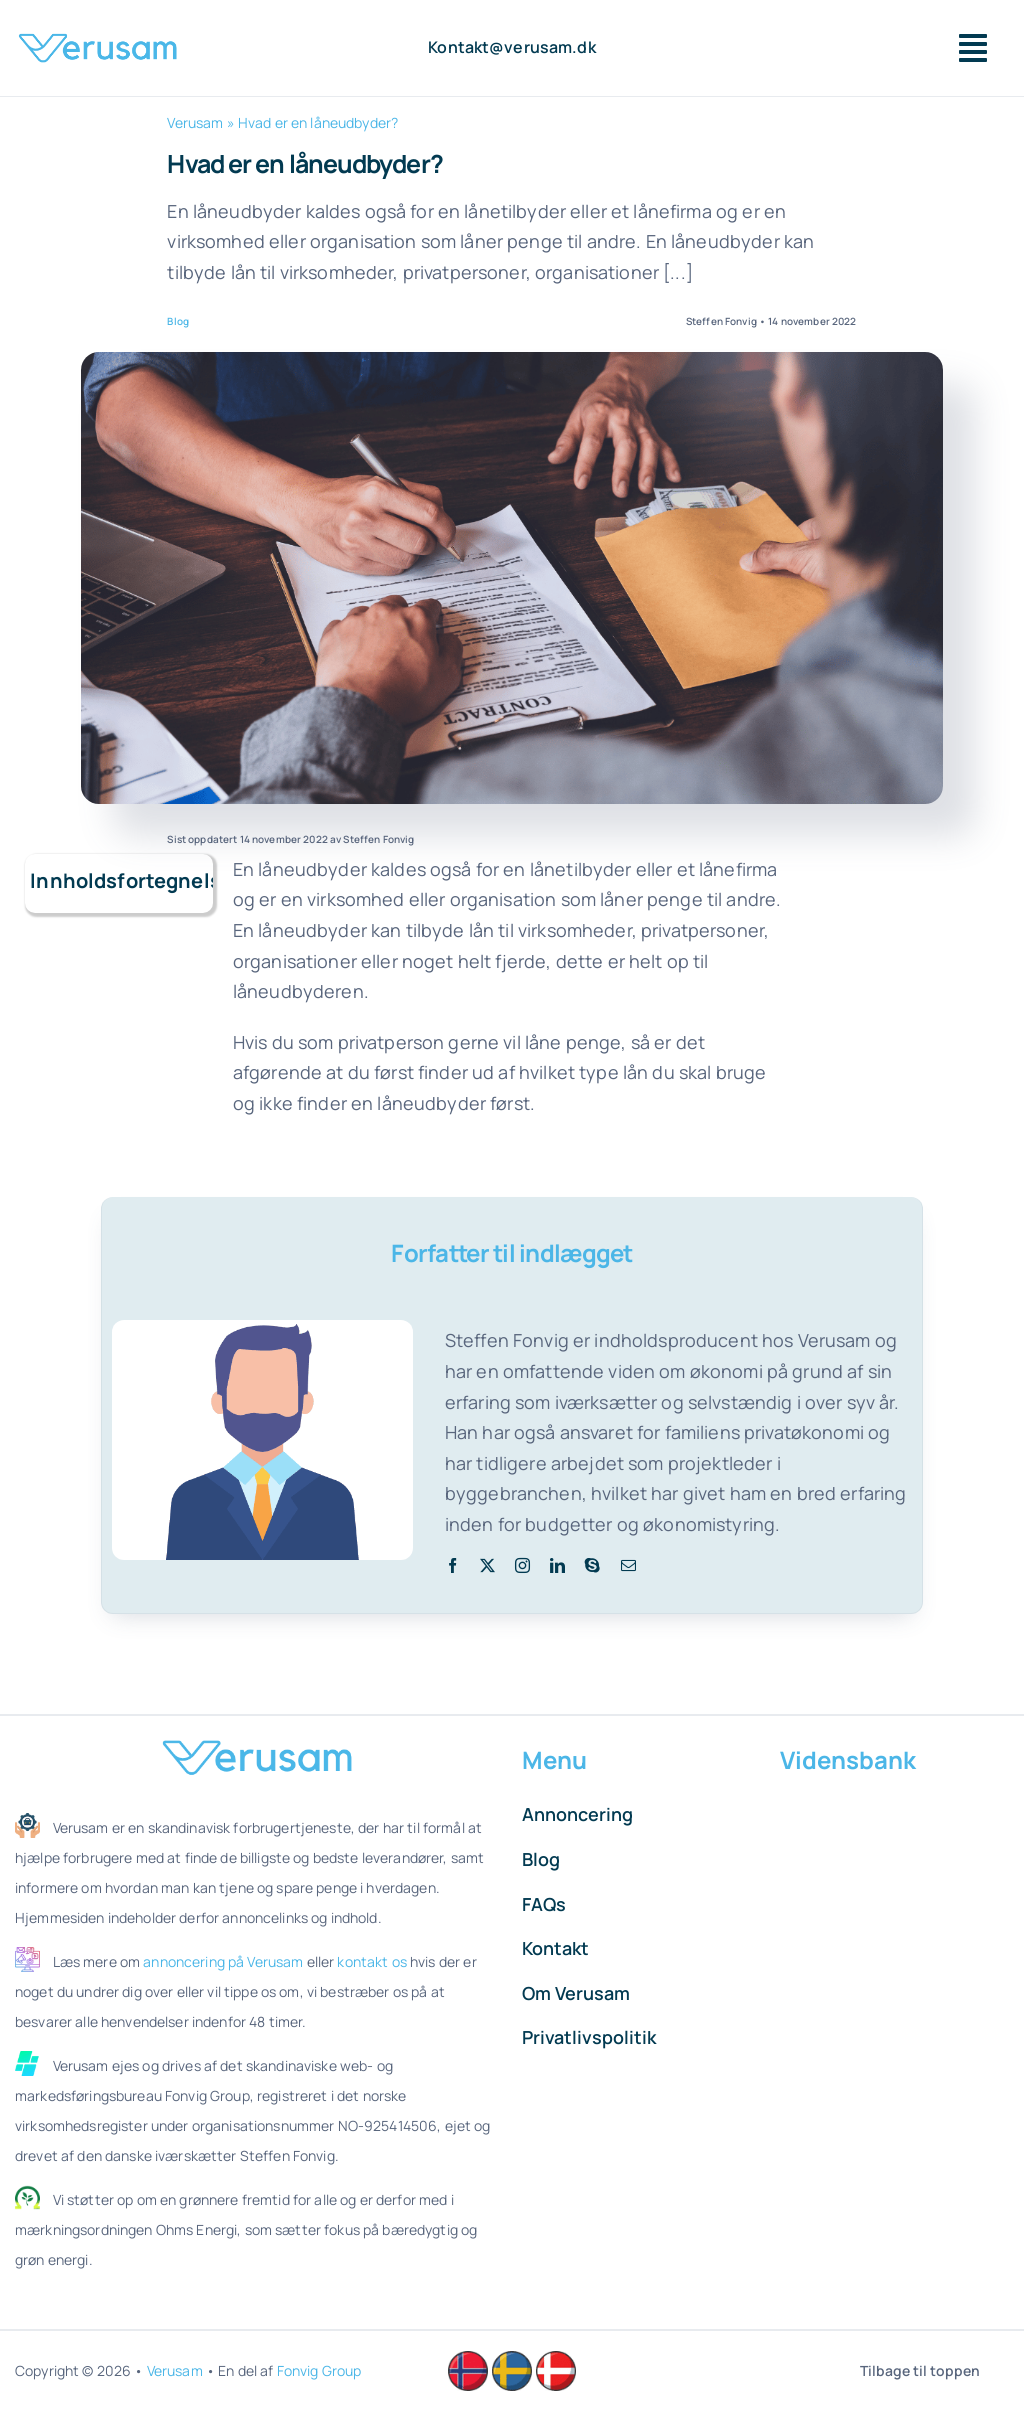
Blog (178, 321)
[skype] (592, 1565)
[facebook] (452, 1565)
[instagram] (522, 1565)
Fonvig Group (319, 2370)
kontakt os (371, 1961)
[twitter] (487, 1565)
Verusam (195, 122)
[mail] (628, 1565)
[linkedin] (557, 1565)
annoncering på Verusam (223, 1961)
